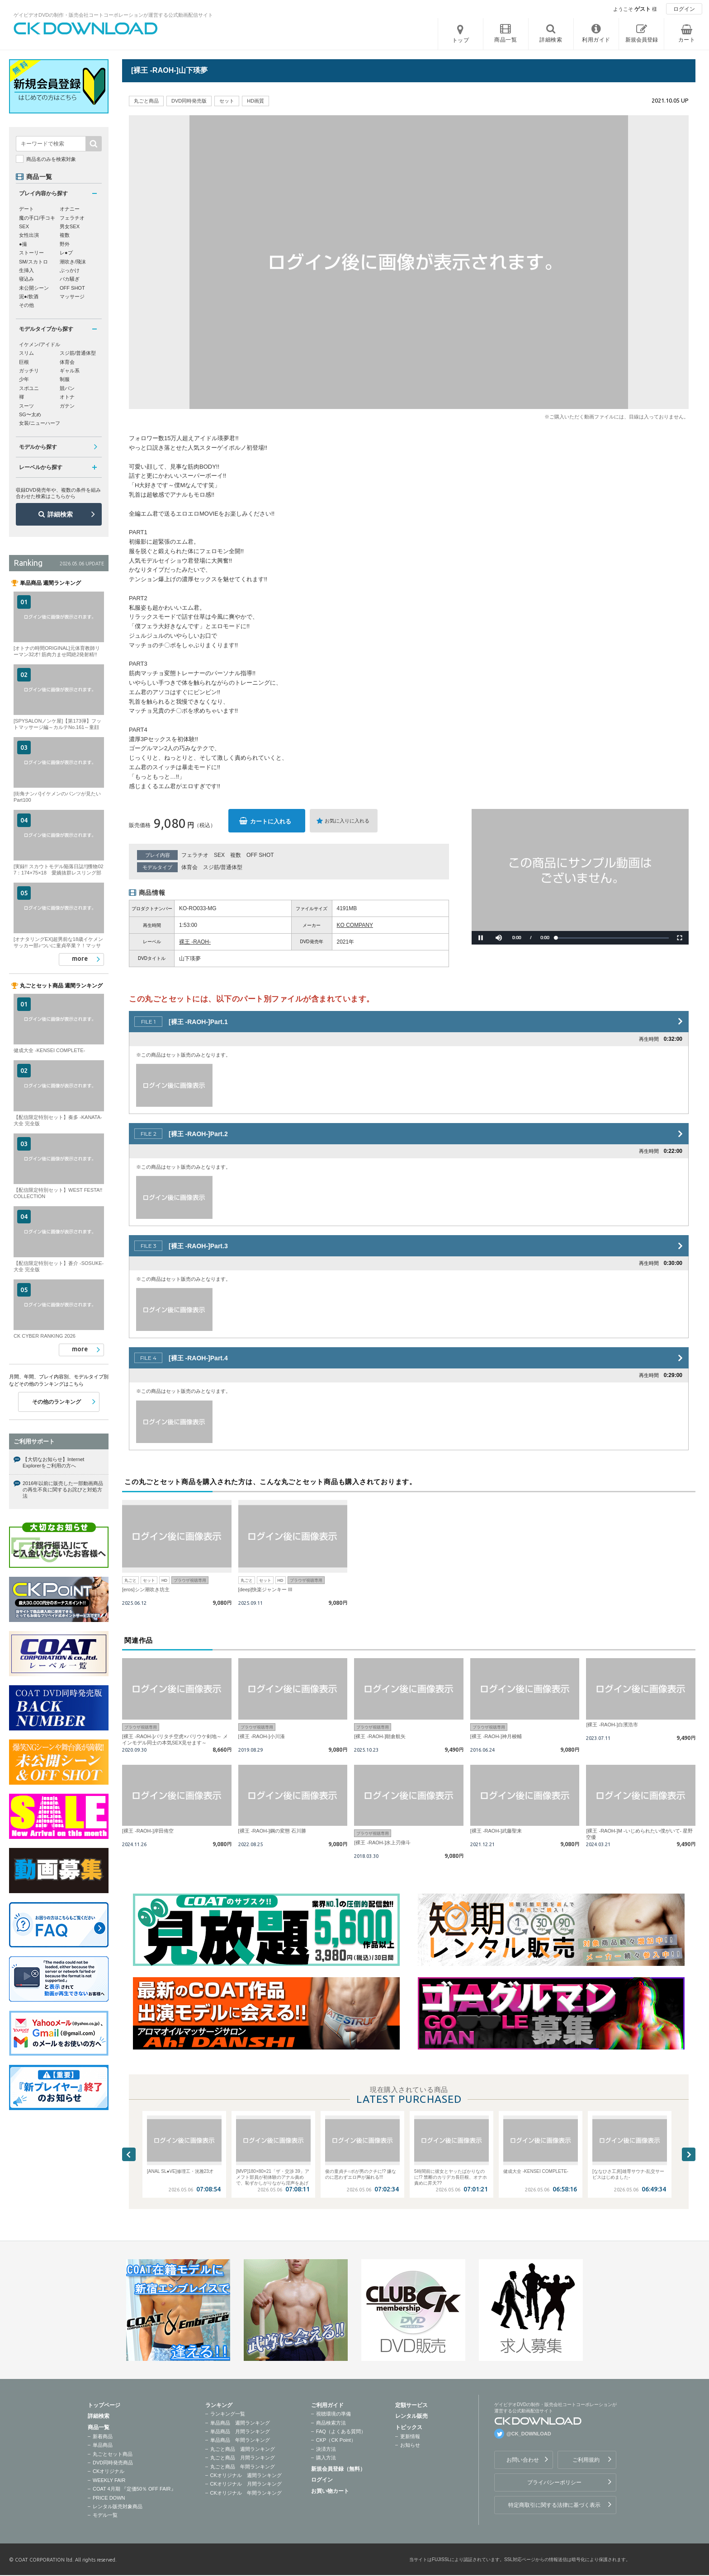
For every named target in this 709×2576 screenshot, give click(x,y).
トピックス (408, 2427)
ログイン (684, 9)
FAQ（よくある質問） (341, 2431)
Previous (129, 2154)
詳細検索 (60, 514)
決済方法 (326, 2449)
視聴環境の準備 (333, 2413)
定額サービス (411, 2405)
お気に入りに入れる (347, 820)
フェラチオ (194, 855)
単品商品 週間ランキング (240, 2423)
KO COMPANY (355, 925)
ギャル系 (70, 370)
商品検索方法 (331, 2423)
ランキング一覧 (227, 2413)
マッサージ (72, 296)
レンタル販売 (411, 2416)
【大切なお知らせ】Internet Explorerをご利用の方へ (53, 1462)
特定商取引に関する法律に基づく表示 (554, 2505)
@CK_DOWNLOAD (528, 2433)
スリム (26, 353)
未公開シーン (34, 288)
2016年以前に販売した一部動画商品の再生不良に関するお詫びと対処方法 (63, 1490)
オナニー (70, 209)
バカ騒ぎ (70, 279)
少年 (24, 379)
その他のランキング (56, 1402)
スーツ (26, 406)
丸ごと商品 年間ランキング (242, 2466)
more (80, 958)
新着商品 (103, 2436)
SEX (219, 855)
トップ (460, 40)
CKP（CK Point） (336, 2440)
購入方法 (326, 2457)
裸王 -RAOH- (195, 942)
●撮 (23, 244)
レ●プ (66, 252)
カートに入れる (270, 821)
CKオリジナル (108, 2471)
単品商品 (103, 2445)
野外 (65, 244)
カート (686, 40)
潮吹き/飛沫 (73, 261)
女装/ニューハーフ (39, 423)
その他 (26, 305)
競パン (67, 388)
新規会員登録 (641, 40)
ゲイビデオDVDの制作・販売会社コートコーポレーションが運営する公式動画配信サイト (113, 15)
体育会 (189, 867)
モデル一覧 (105, 2515)
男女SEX (70, 226)
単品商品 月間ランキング (240, 2431)
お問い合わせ (522, 2460)
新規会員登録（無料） (338, 2469)
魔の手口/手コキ (37, 218)
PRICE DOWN (109, 2498)
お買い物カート (330, 2491)
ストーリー (31, 252)
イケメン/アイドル (39, 344)
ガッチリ (29, 370)
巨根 (24, 362)
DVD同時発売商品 (113, 2462)
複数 (235, 855)
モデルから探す (38, 447)
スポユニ (29, 388)
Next (688, 2154)
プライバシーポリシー (554, 2482)
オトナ (67, 397)
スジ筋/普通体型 (222, 867)
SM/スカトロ (33, 261)
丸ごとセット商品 (112, 2454)
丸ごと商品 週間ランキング (242, 2449)
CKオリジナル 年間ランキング (246, 2493)
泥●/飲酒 (28, 296)
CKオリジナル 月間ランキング (246, 2484)
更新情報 (410, 2436)
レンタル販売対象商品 (117, 2506)
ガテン (67, 406)
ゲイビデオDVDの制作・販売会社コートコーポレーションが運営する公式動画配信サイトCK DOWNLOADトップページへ (86, 28)
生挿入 (26, 270)
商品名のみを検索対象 (51, 159)
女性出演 (29, 235)
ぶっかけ (70, 270)
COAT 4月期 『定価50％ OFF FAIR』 (134, 2488)
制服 (65, 379)
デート (26, 209)
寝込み (26, 279)
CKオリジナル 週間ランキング (246, 2475)
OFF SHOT (260, 855)
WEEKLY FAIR (109, 2480)
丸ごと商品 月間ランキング (242, 2457)
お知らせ (410, 2445)
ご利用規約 (586, 2460)
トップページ (104, 2405)
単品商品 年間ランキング (240, 2440)
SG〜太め (30, 414)
